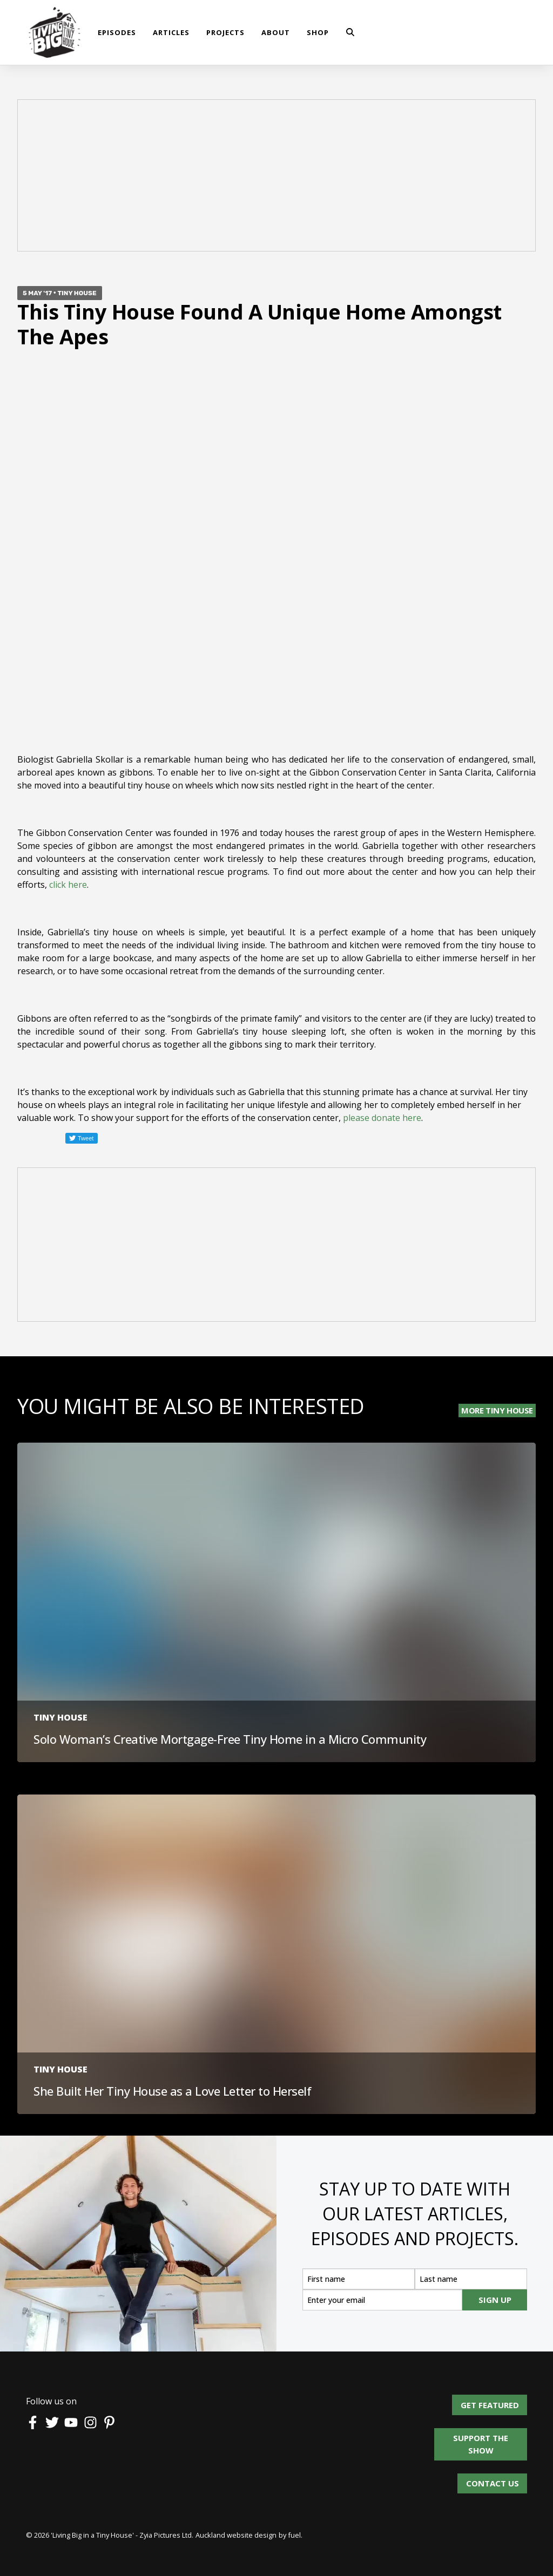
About (275, 32)
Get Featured (498, 2400)
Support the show (485, 2434)
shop (318, 32)
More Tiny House (497, 1410)
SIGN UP (494, 2299)
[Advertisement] (276, 177)
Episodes (117, 32)
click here (68, 885)
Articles (171, 32)
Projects (225, 32)
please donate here (382, 1118)
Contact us (492, 2479)
